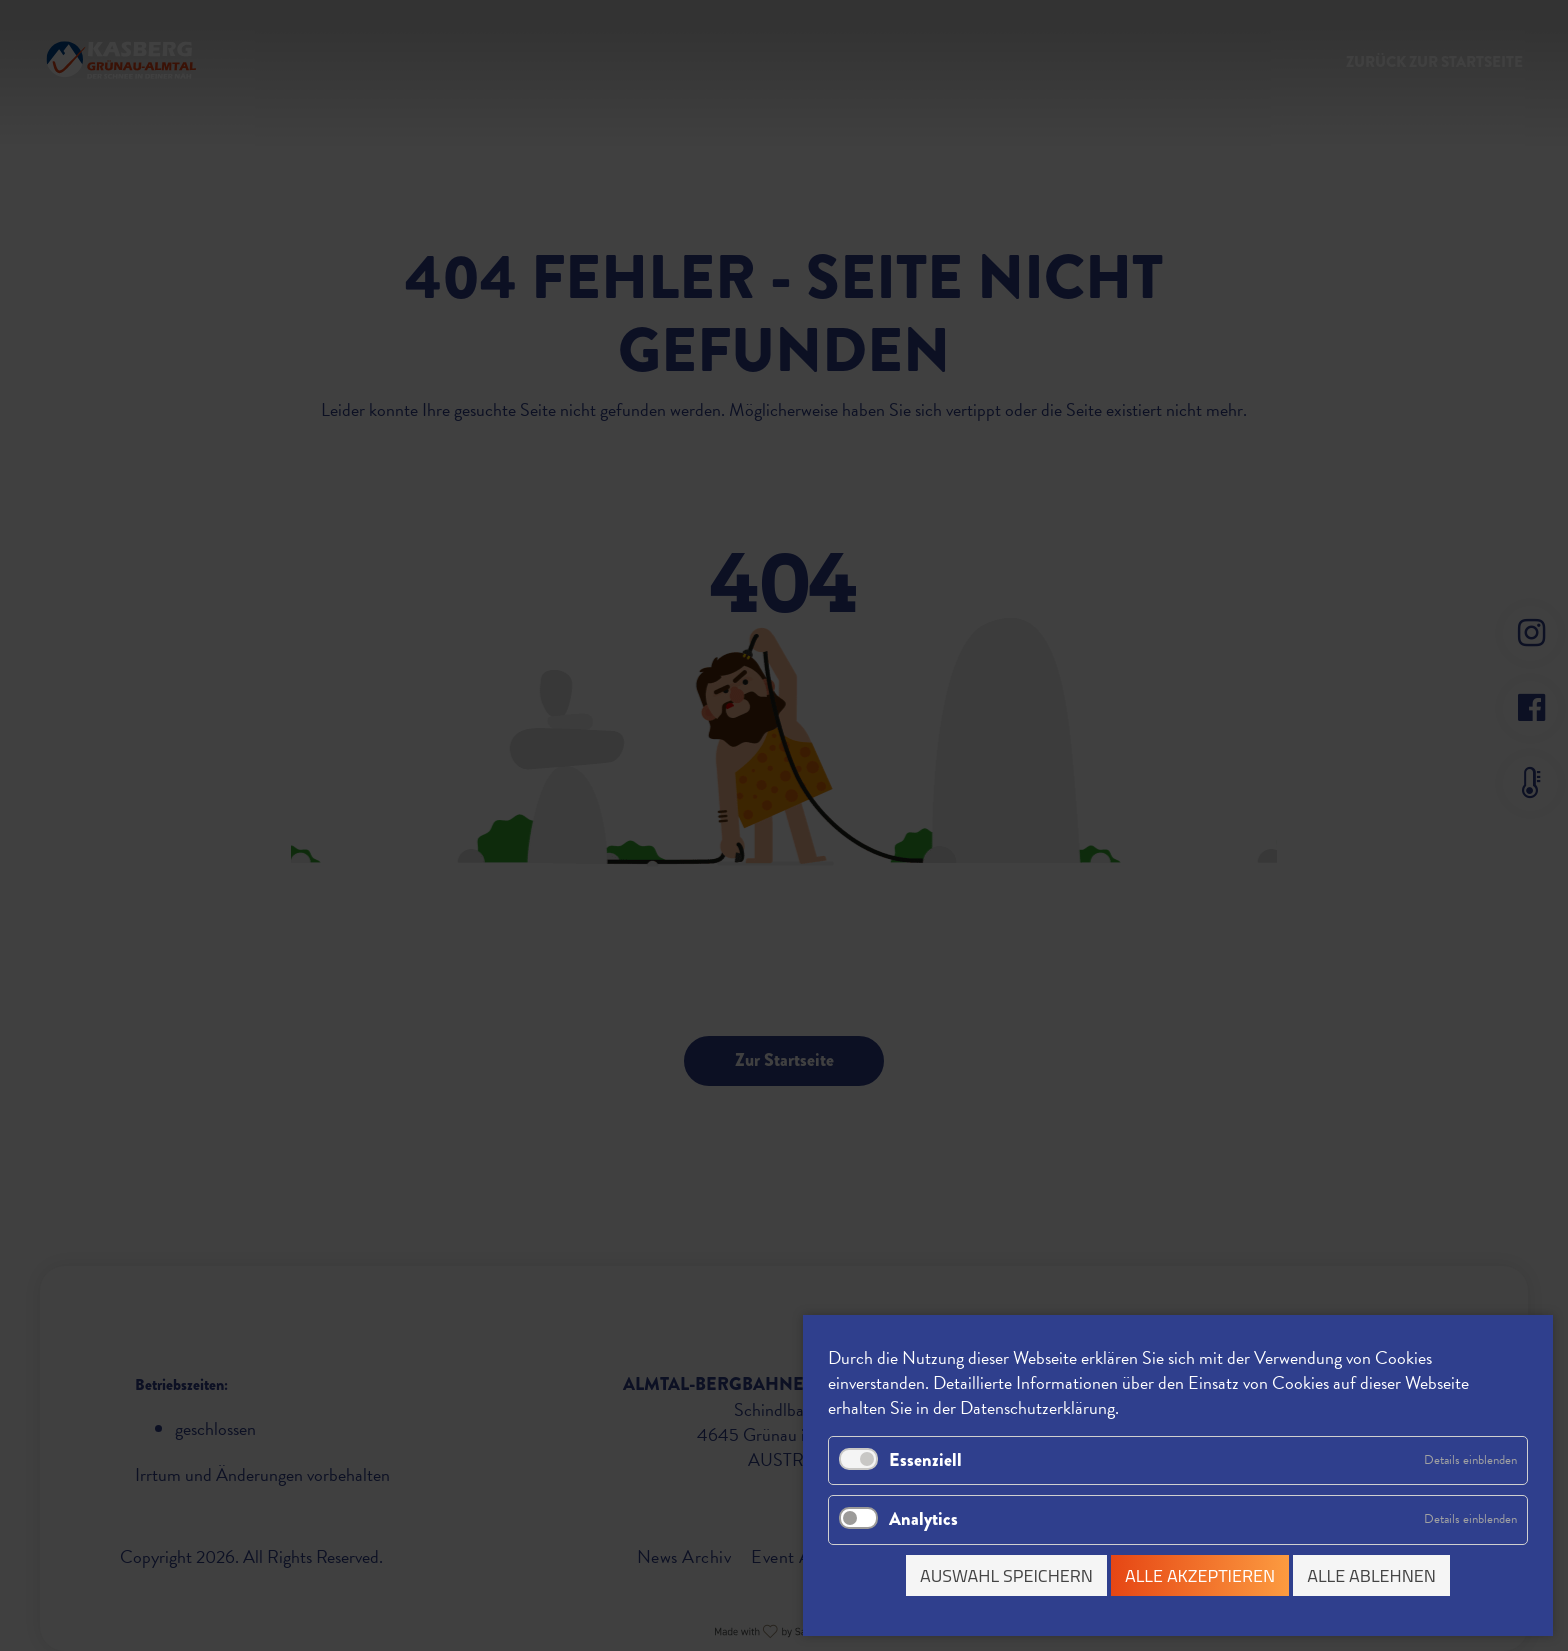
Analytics (923, 1519)
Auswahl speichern (1006, 1575)
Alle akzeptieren (1200, 1575)
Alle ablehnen (1371, 1575)
